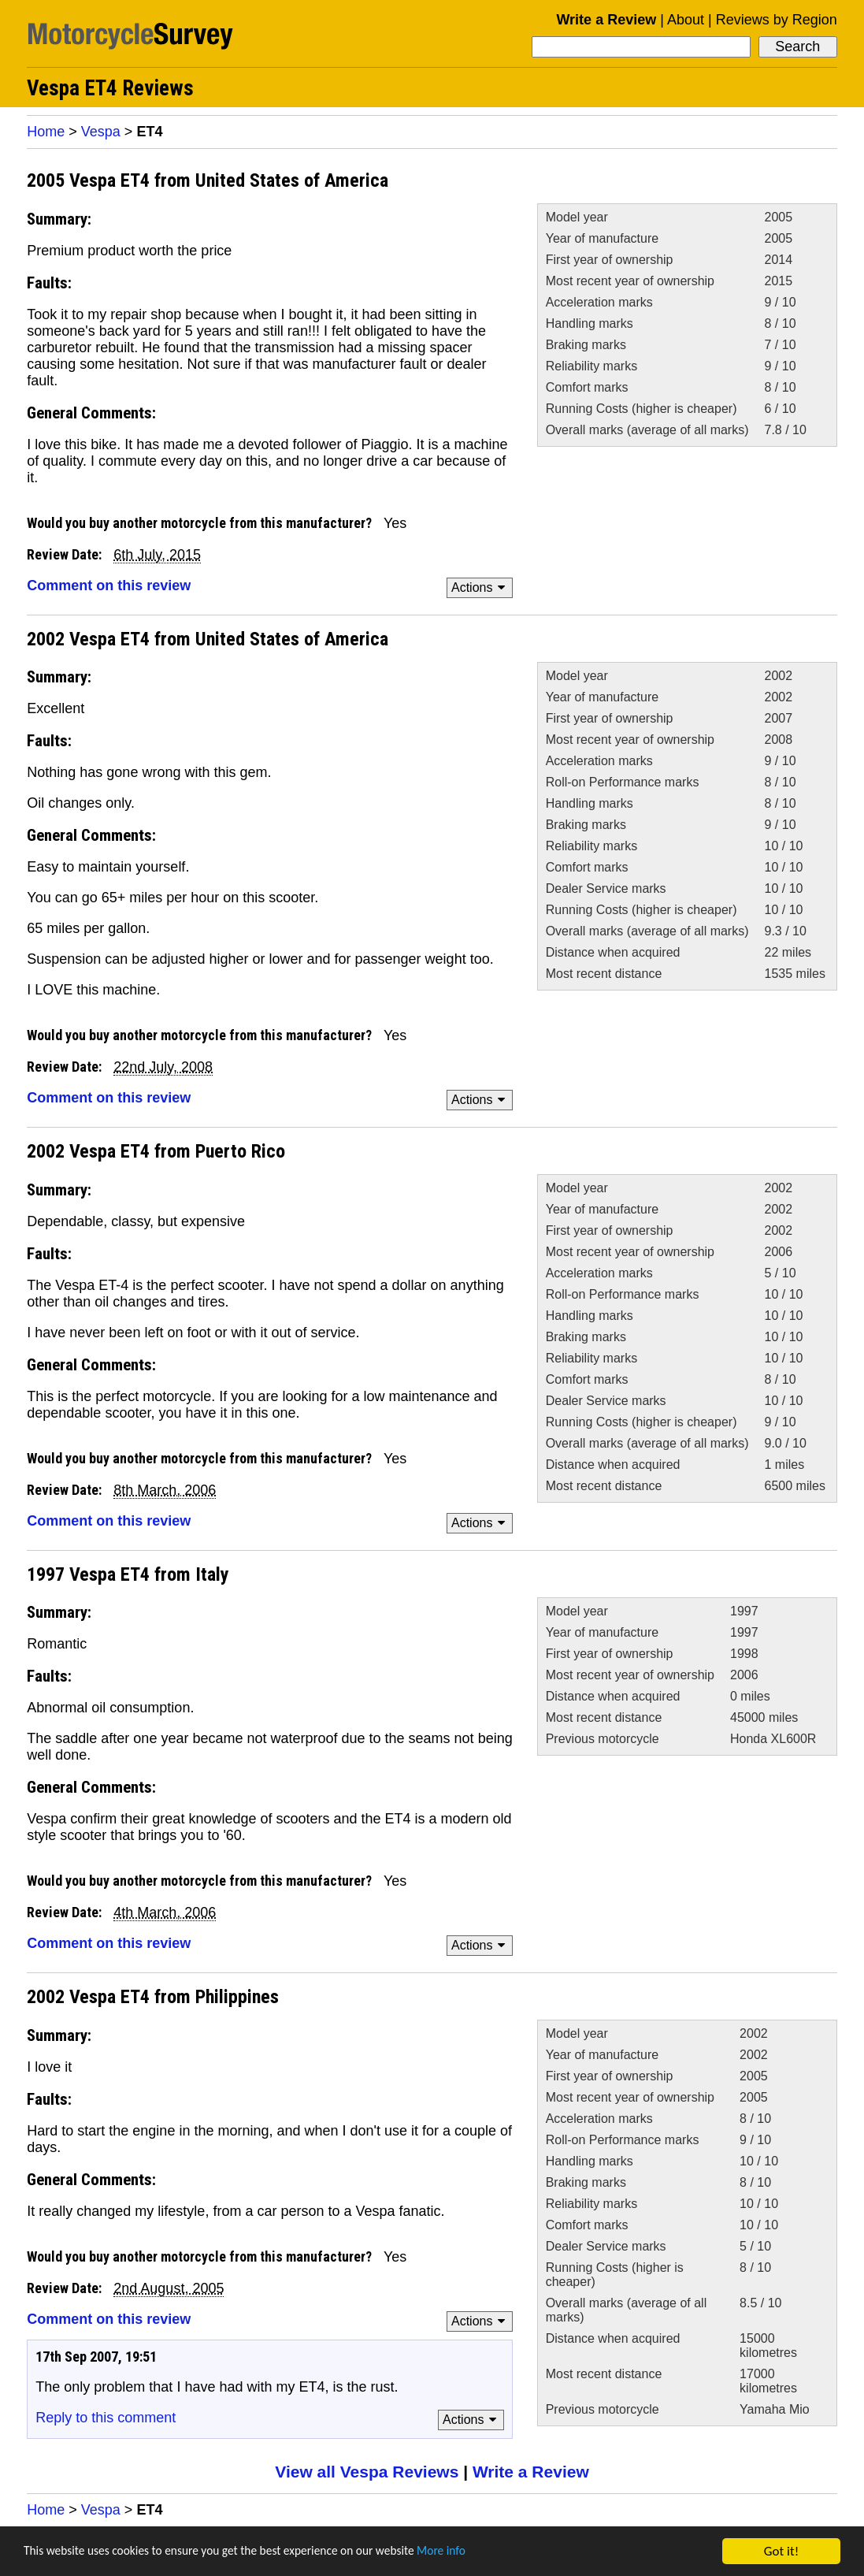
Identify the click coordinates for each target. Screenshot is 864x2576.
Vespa (101, 131)
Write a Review (606, 20)
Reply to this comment (105, 2417)
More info (484, 2552)
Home (46, 131)
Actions (480, 587)
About (685, 20)
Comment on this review (109, 585)
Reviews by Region (776, 20)
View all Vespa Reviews (366, 2472)
